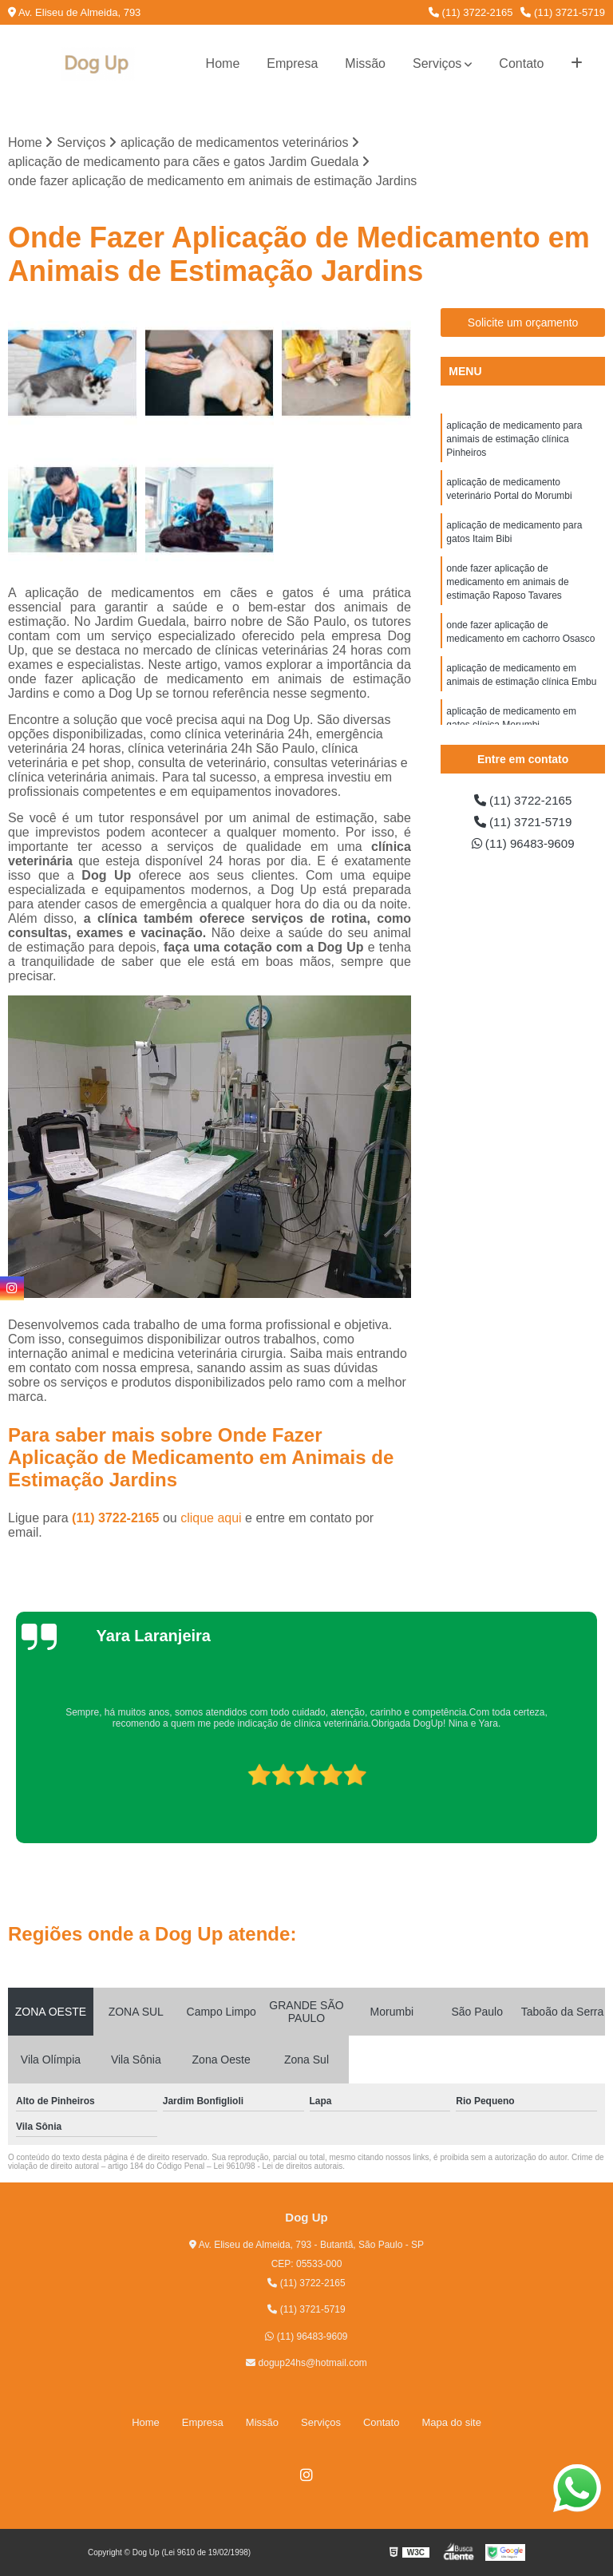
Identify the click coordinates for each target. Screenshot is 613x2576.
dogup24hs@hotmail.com (306, 2363)
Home (223, 63)
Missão (365, 63)
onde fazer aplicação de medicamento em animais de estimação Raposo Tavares (507, 589)
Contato (521, 63)
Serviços (437, 63)
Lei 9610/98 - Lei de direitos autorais (277, 2166)
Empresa (292, 63)
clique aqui (211, 1518)
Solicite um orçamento (523, 323)
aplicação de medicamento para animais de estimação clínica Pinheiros (514, 441)
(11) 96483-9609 (523, 846)
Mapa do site (451, 2422)
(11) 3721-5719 (562, 12)
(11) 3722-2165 (471, 12)
